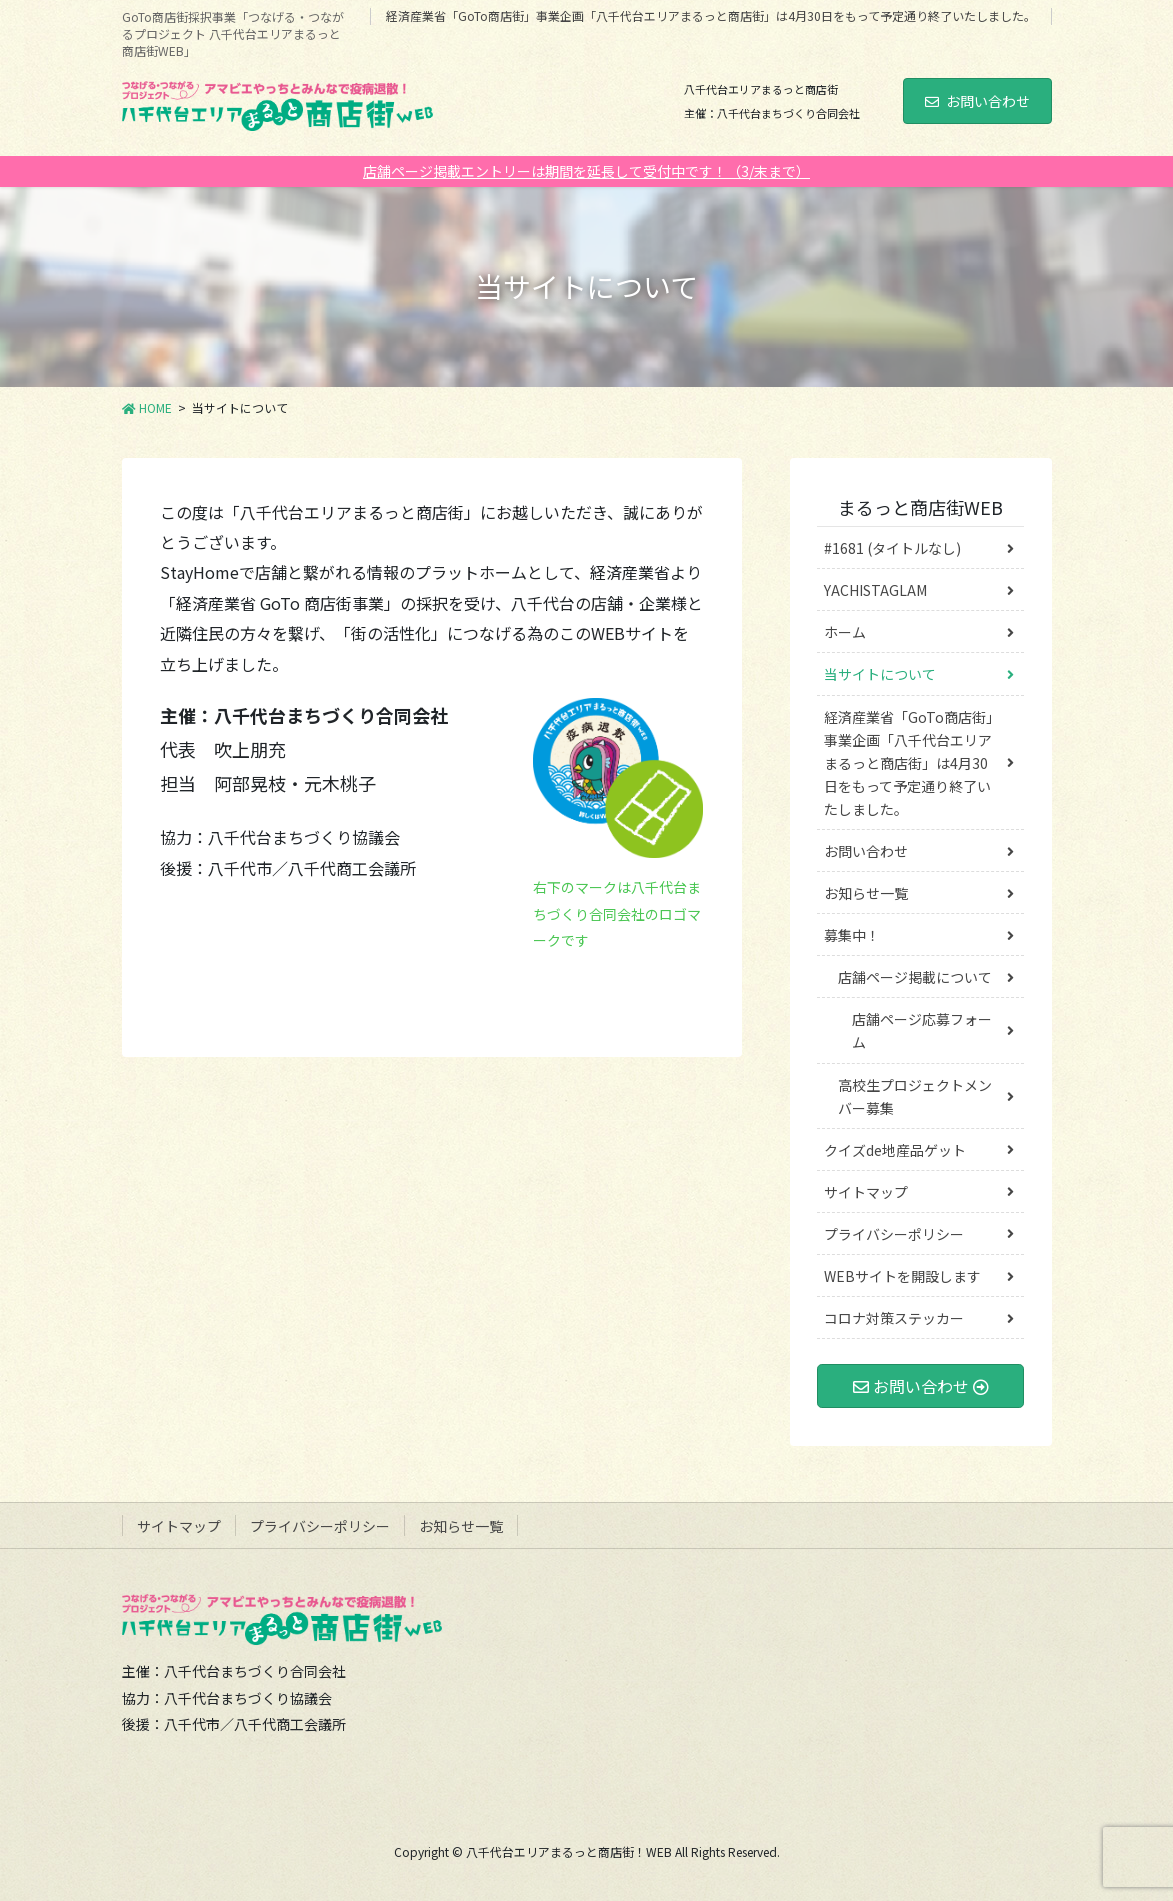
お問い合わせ (977, 101)
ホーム (845, 632)
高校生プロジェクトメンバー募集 (915, 1096)
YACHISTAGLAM (875, 590)
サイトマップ (866, 1192)
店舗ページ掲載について (915, 977)
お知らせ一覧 (866, 893)
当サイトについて (880, 674)
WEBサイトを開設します (902, 1276)
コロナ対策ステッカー (894, 1318)
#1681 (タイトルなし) (892, 548)
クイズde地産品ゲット (895, 1150)
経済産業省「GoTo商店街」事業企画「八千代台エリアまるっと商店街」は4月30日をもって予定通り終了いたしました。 (711, 16)
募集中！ (852, 935)
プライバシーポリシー (894, 1234)
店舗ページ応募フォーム (922, 1030)
